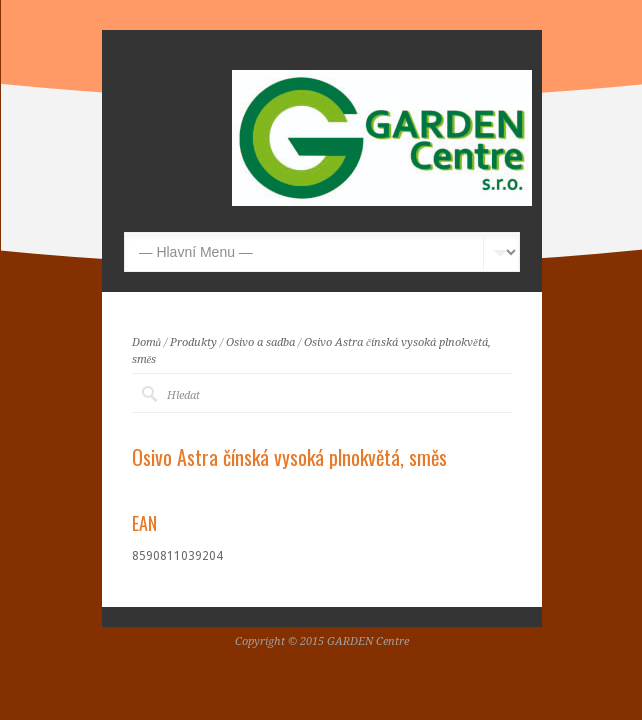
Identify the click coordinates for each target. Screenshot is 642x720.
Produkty (193, 342)
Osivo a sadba (260, 342)
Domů (147, 342)
